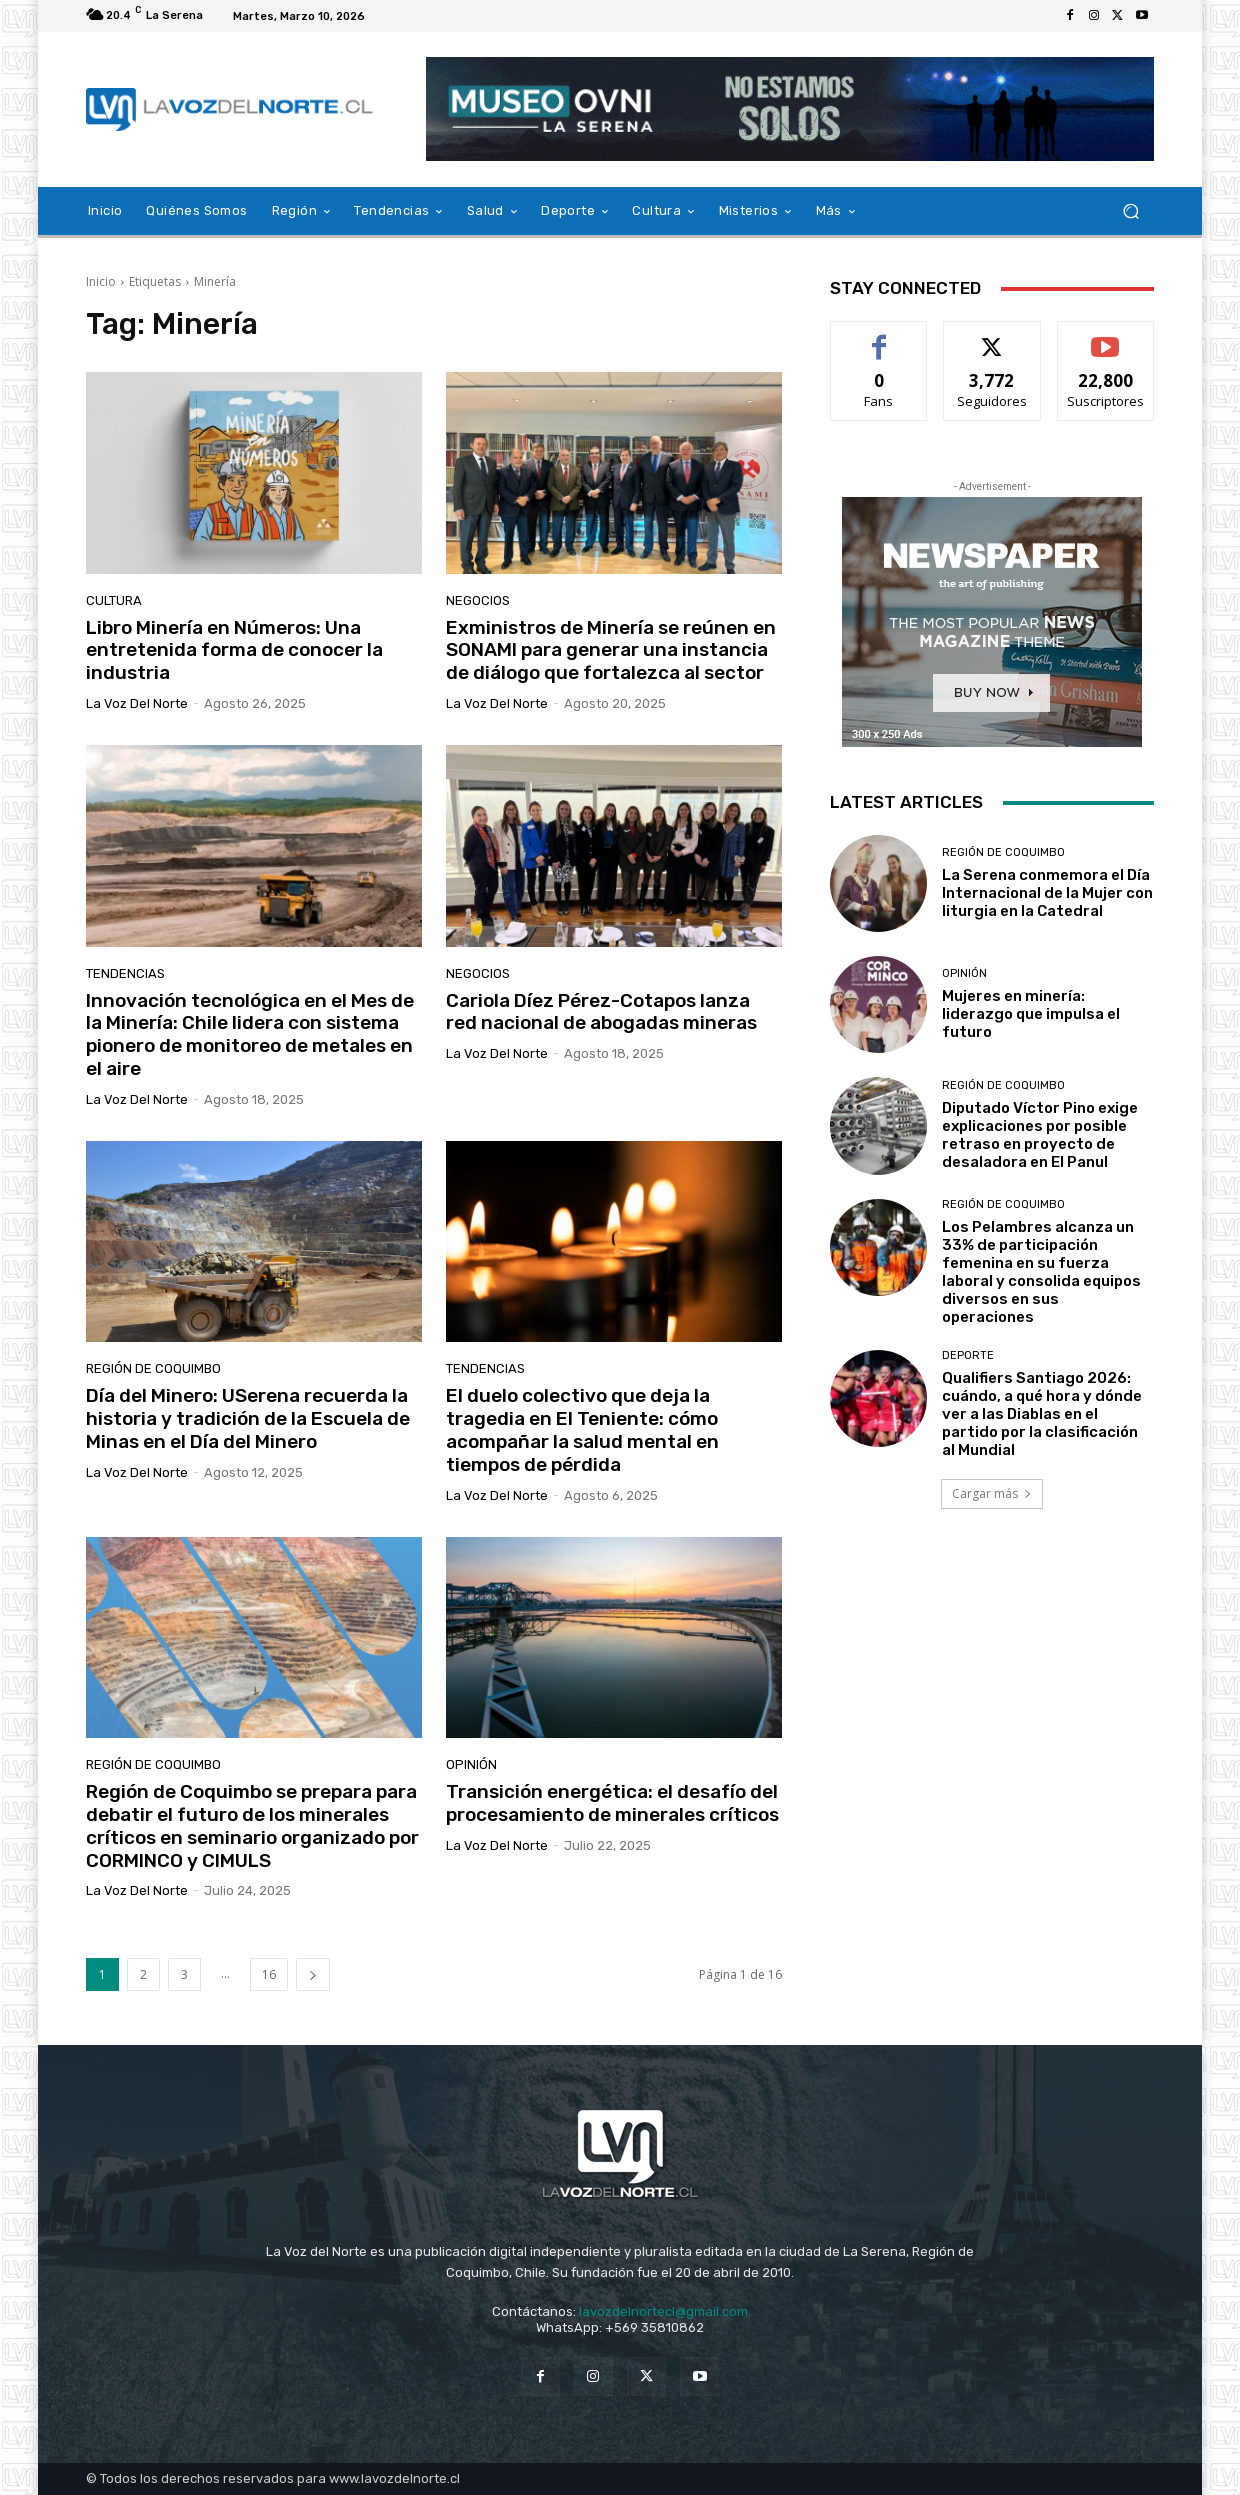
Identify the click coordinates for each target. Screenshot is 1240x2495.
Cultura (114, 600)
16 (269, 1974)
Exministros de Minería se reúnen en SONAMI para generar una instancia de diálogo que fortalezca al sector (611, 650)
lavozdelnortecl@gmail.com (663, 2311)
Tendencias (125, 973)
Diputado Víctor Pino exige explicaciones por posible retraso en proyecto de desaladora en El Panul (1040, 1135)
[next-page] (313, 1974)
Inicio (101, 281)
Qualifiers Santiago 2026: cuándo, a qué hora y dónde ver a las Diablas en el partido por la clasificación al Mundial (1042, 1414)
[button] (1130, 211)
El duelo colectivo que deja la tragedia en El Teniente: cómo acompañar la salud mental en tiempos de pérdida (582, 1429)
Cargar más (992, 1493)
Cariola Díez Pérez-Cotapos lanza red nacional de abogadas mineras (601, 1012)
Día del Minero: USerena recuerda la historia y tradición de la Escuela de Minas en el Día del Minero (248, 1418)
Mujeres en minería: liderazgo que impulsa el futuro (1031, 1014)
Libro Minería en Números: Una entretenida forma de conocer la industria (234, 650)
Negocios (478, 600)
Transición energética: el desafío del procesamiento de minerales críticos (612, 1803)
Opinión (471, 1764)
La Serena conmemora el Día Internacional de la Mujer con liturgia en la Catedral (1047, 893)
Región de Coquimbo (153, 1368)
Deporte (968, 1355)
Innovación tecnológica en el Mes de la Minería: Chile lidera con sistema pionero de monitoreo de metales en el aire (250, 1034)
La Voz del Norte (137, 703)
